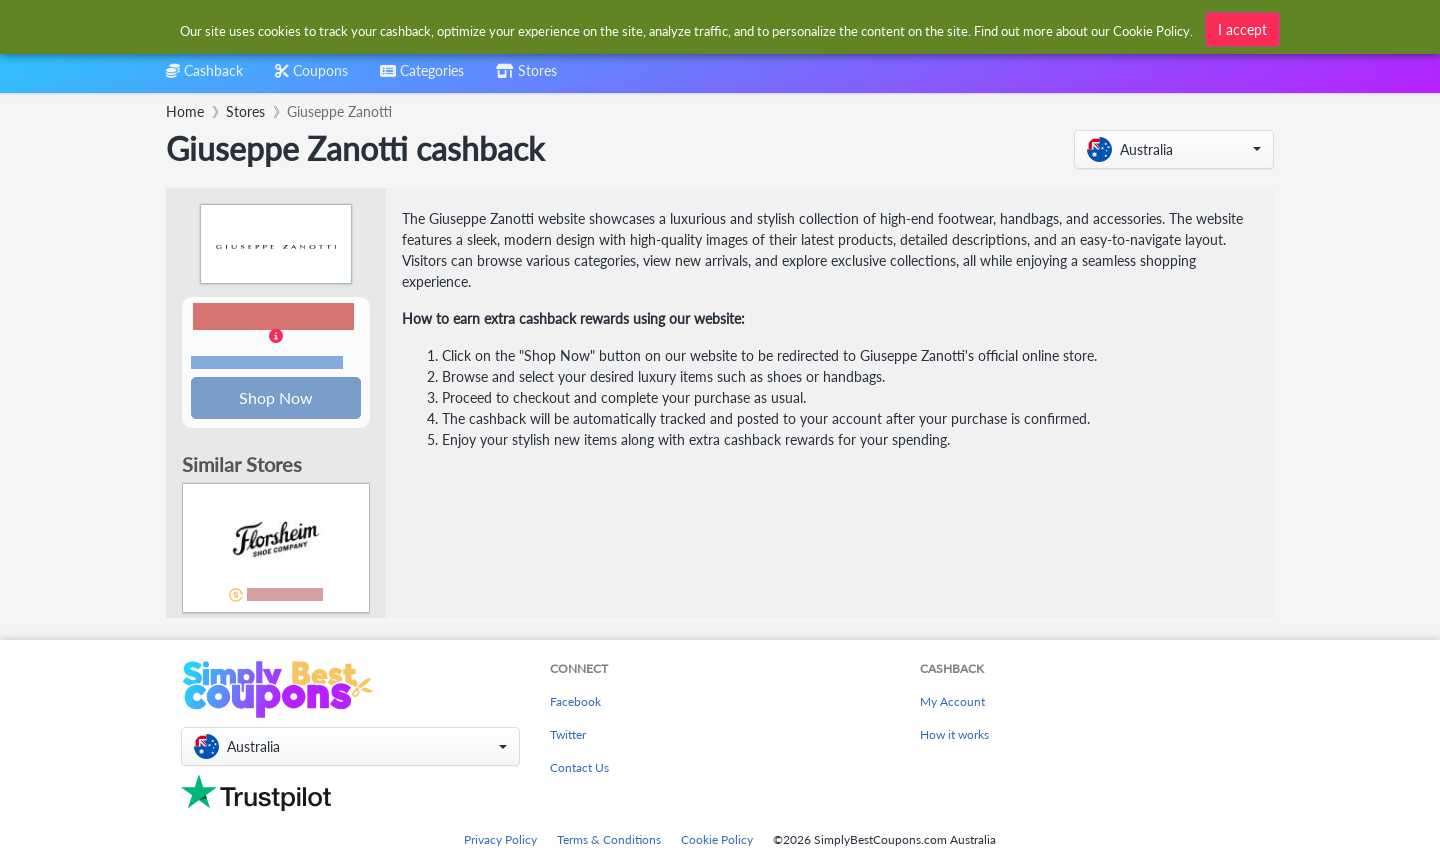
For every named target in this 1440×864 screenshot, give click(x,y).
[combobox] (422, 77)
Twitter (568, 734)
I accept (1242, 27)
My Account (952, 701)
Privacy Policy (500, 839)
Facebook (575, 701)
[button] (1174, 149)
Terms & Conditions (609, 839)
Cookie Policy (717, 839)
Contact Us (579, 767)
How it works (954, 734)
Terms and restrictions (267, 363)
